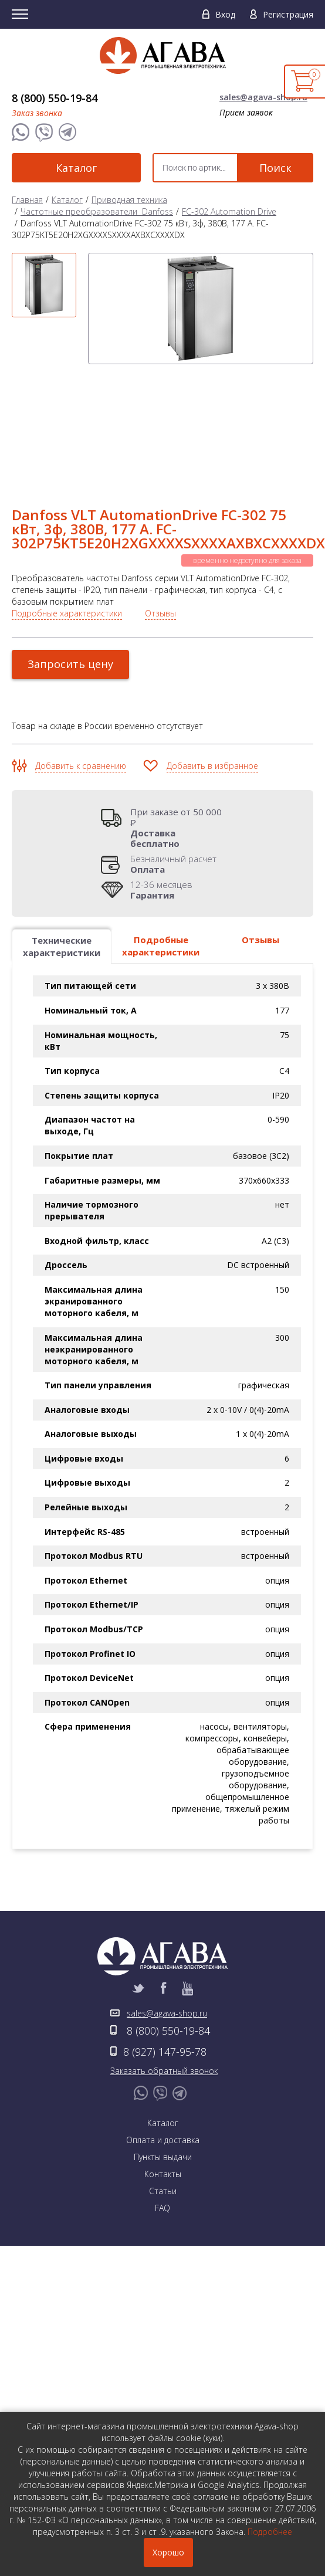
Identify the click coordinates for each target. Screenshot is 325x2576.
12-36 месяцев (161, 801)
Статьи (163, 2103)
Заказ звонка (37, 112)
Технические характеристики (61, 858)
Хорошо (168, 2552)
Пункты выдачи (163, 2069)
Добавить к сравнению (80, 677)
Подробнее (270, 2531)
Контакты (162, 2086)
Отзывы (160, 525)
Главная (27, 199)
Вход (225, 14)
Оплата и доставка (162, 2052)
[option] (43, 284)
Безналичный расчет (173, 776)
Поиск (275, 168)
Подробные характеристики (67, 525)
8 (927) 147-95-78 (164, 1964)
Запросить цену (70, 576)
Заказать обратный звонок (164, 1982)
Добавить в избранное (212, 677)
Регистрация (288, 14)
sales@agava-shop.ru (263, 97)
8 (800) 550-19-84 (54, 98)
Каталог (76, 168)
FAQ (162, 2120)
